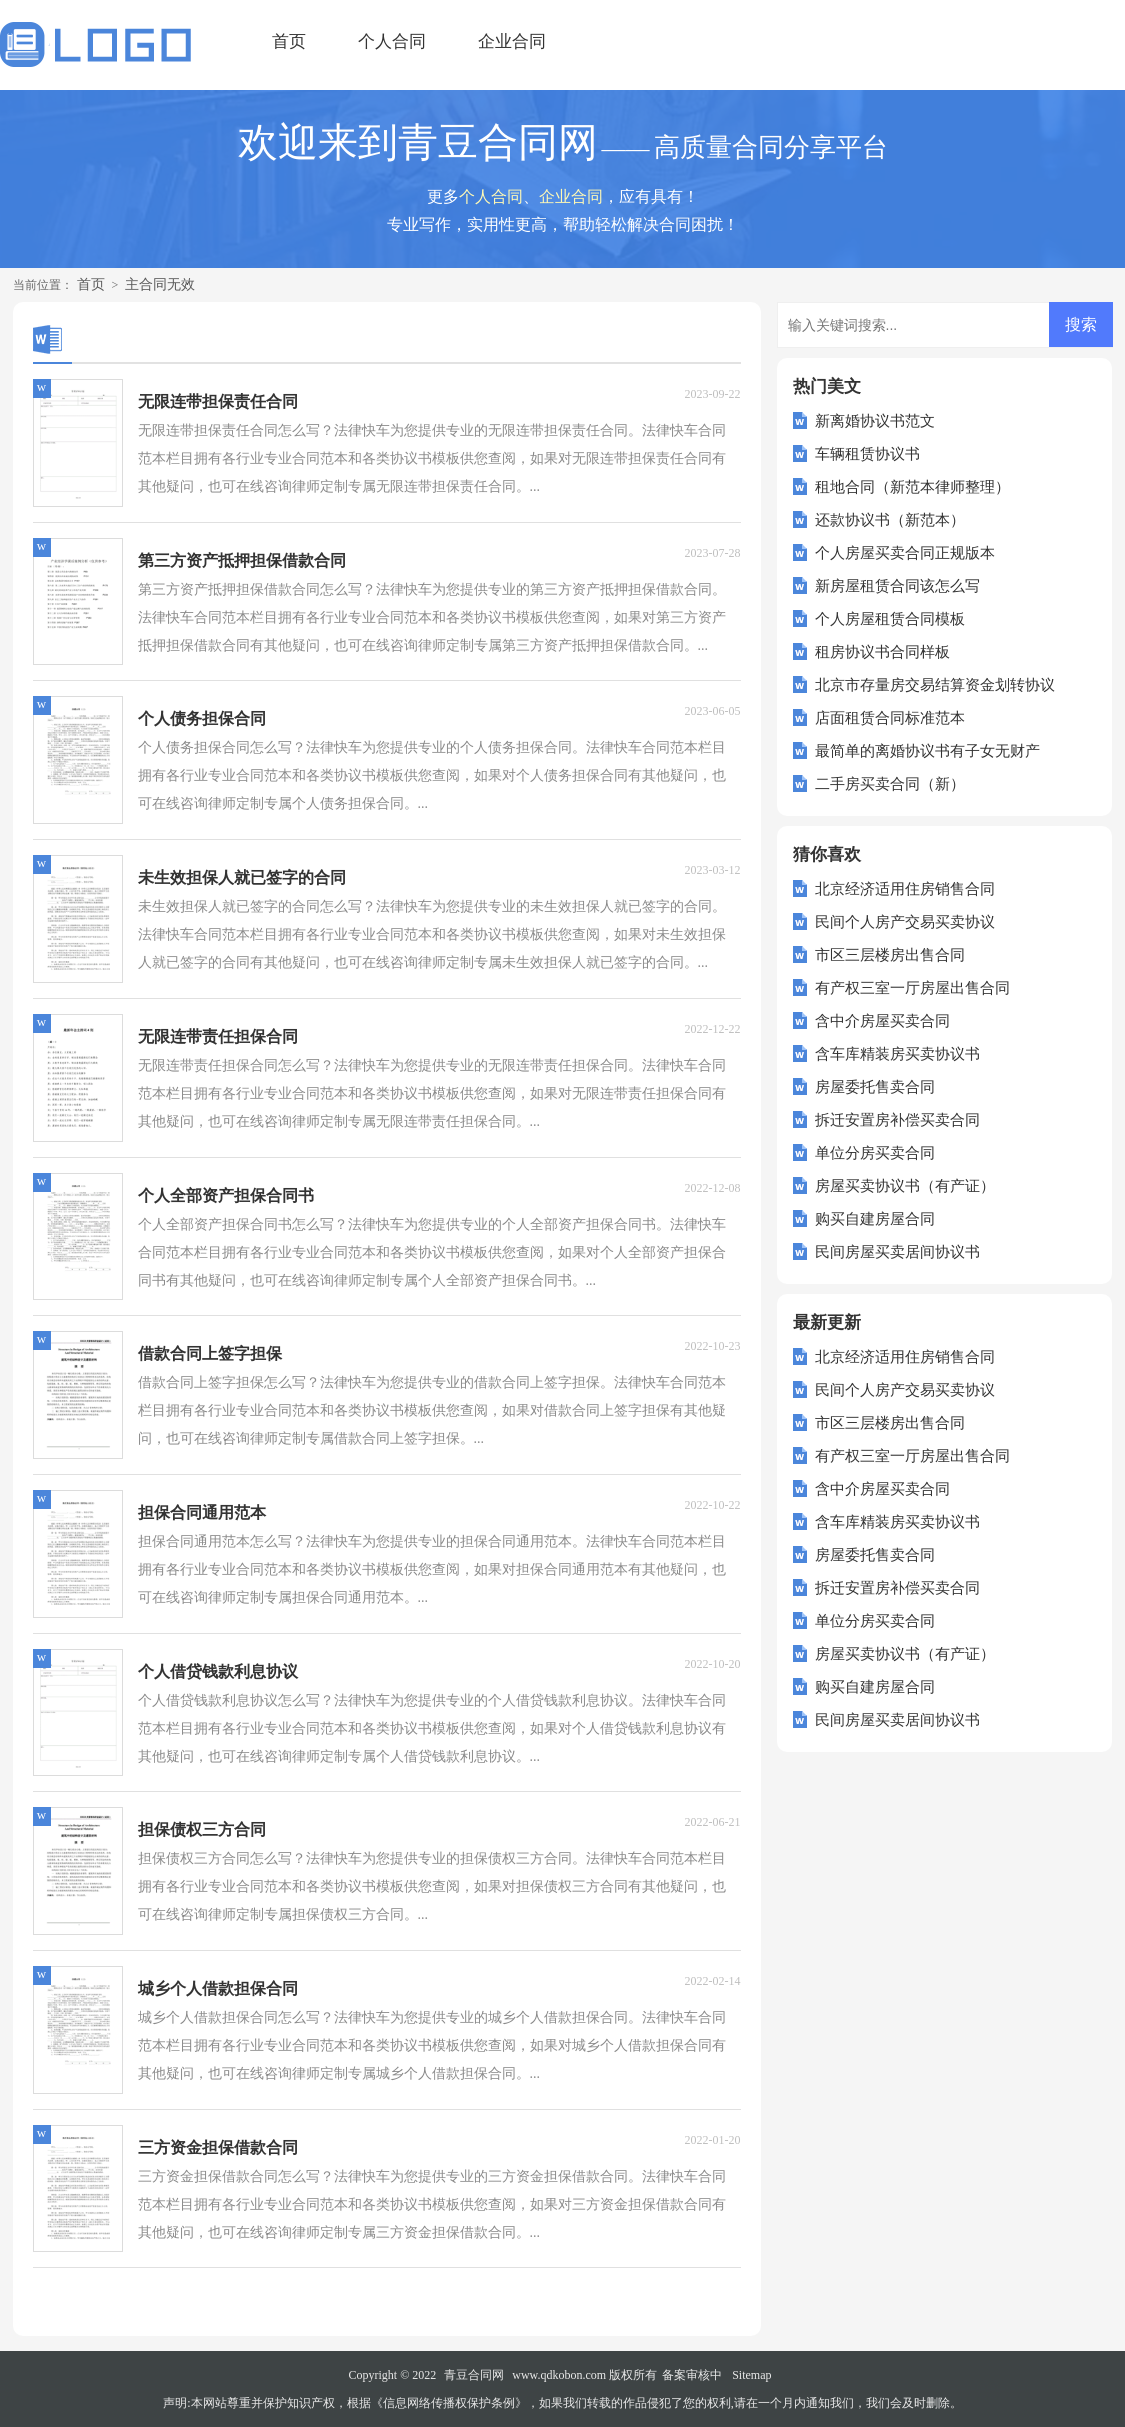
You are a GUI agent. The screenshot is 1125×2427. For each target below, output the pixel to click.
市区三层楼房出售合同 (890, 955)
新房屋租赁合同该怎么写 (897, 586)
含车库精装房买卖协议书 (897, 1054)
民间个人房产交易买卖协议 (905, 922)
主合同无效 (160, 284)
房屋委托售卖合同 (875, 1087)
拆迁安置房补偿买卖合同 (897, 1120)
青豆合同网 (474, 2375)
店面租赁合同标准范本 (890, 718)
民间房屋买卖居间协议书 (897, 1252)
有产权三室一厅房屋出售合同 (912, 988)
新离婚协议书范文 (875, 421)
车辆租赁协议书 (867, 454)
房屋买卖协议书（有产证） (905, 1186)
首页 (289, 41)
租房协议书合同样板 (882, 652)
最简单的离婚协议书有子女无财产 (927, 751)
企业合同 (512, 41)
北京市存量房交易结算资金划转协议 (935, 685)
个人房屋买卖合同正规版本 (905, 553)
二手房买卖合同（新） (890, 784)
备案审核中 (692, 2375)
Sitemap (751, 2375)
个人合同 (392, 41)
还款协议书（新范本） (890, 520)
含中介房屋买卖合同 (882, 1021)
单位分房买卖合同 (875, 1153)
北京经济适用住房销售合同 (905, 889)
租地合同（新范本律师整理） (912, 487)
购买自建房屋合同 (875, 1219)
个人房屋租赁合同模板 (890, 619)
